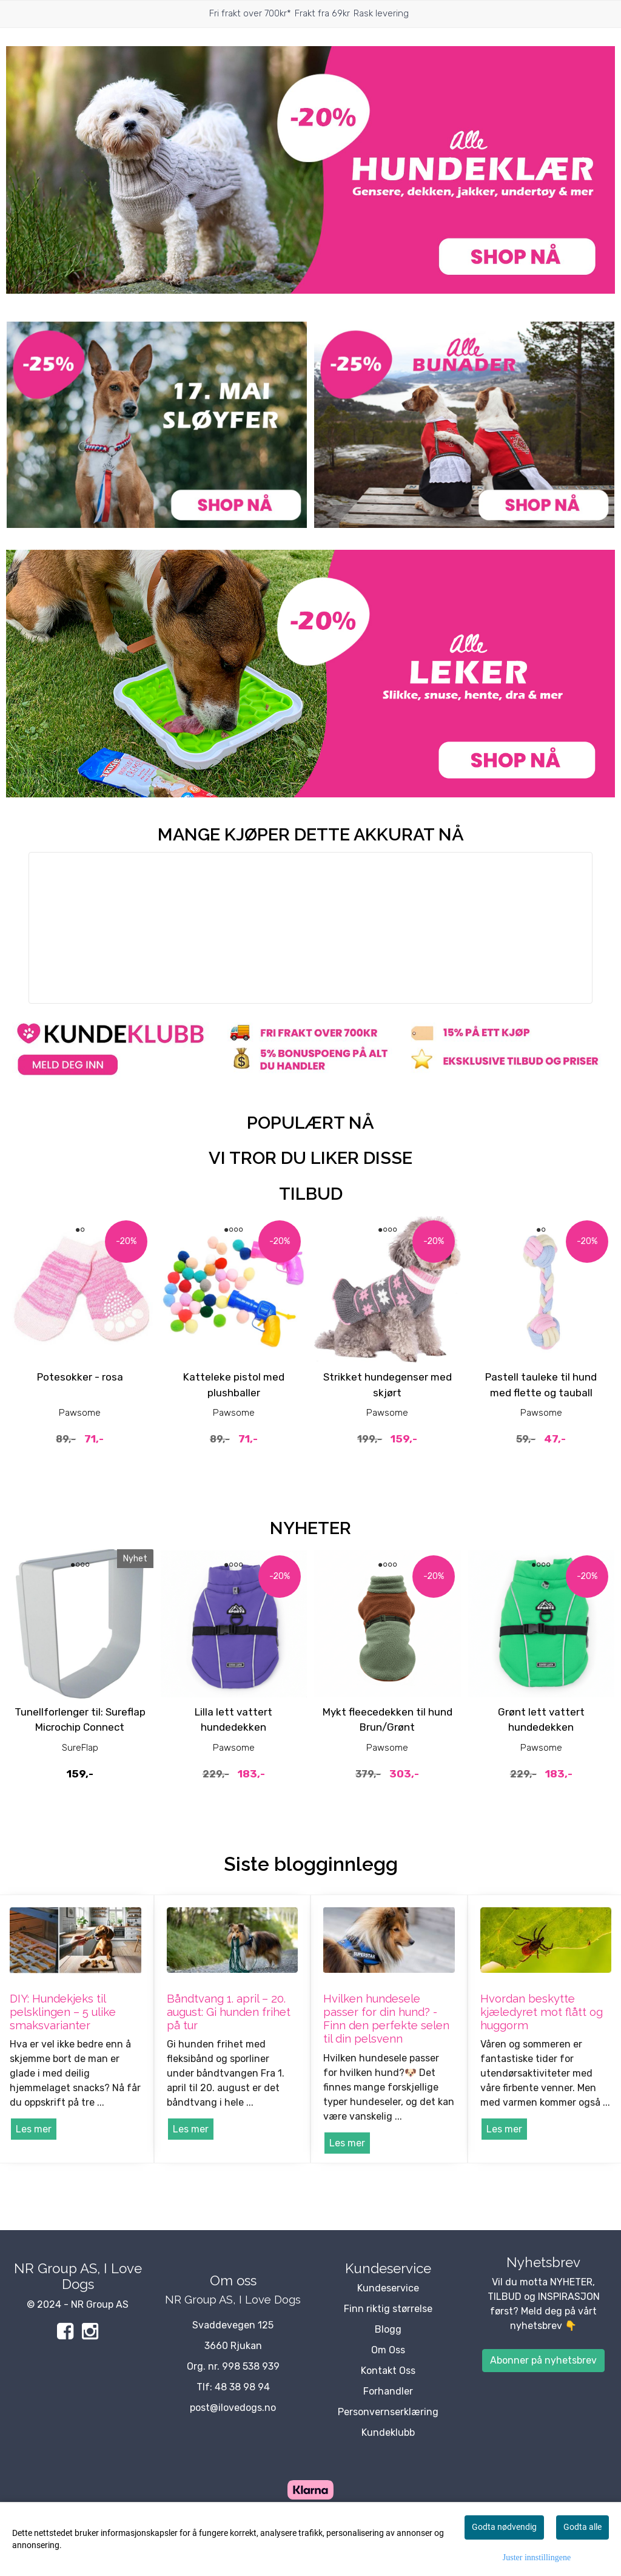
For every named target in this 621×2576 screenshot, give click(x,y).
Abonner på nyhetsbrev (543, 2360)
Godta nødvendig (504, 2527)
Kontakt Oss (388, 2370)
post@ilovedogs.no (233, 2407)
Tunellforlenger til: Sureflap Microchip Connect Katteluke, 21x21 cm (80, 1727)
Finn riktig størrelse (388, 2308)
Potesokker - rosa (80, 1377)
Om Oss (388, 2350)
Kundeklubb (388, 2432)
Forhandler (388, 2391)
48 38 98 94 (242, 2387)
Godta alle (582, 2527)
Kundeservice (388, 2288)
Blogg (388, 2329)
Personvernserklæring (388, 2412)
